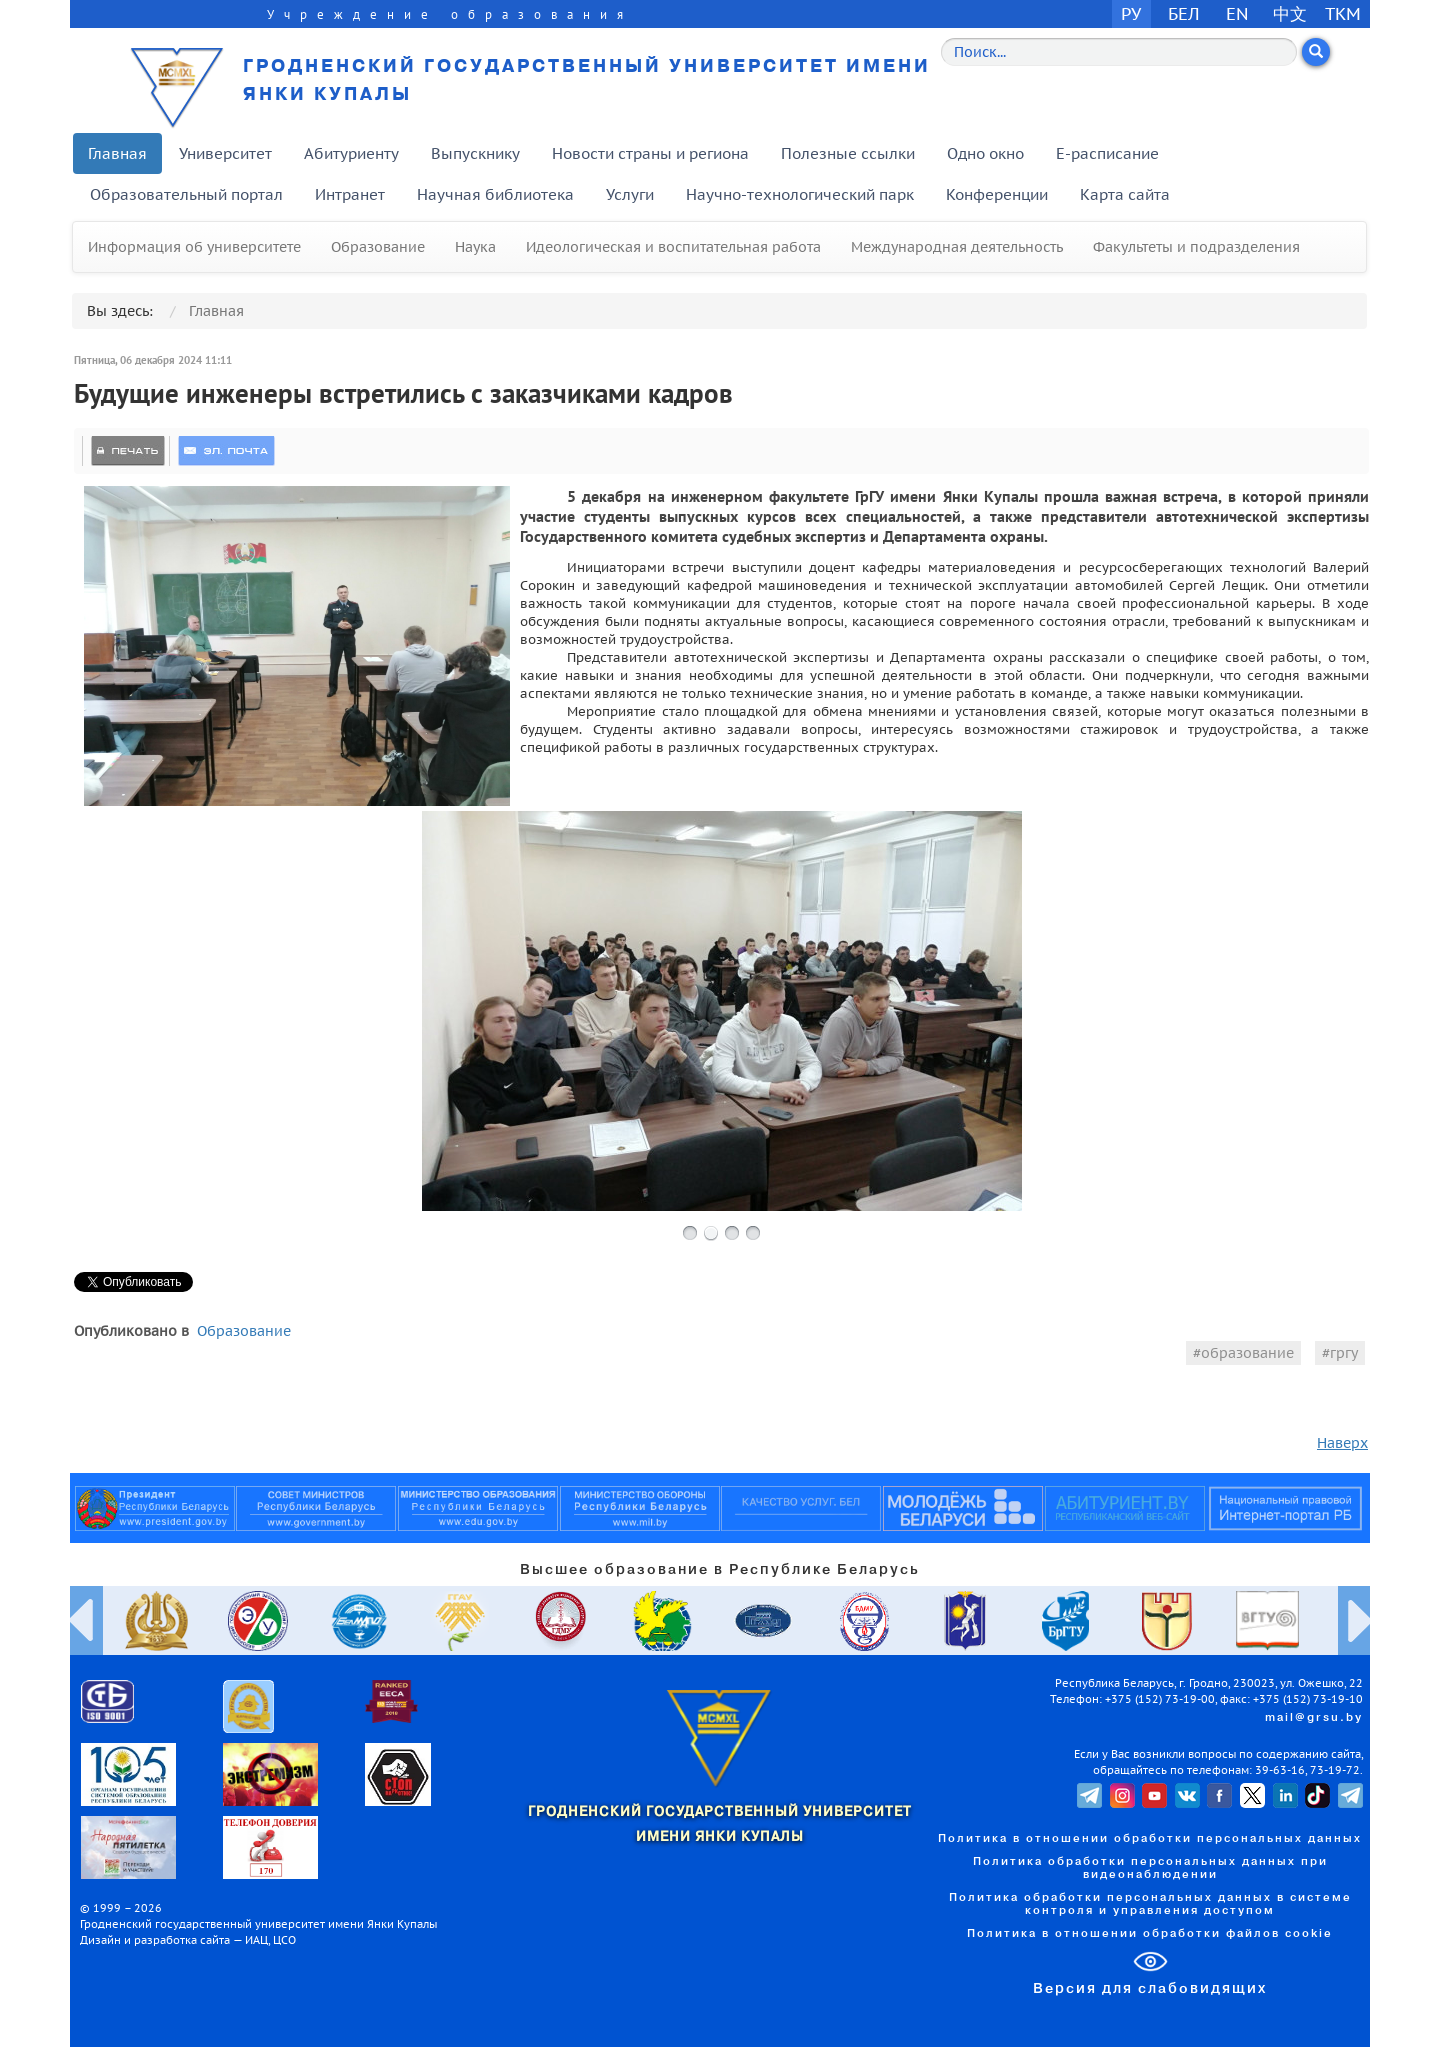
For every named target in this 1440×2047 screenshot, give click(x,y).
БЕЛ (1184, 13)
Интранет (350, 194)
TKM (1343, 13)
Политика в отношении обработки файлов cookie (1150, 1934)
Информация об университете (194, 247)
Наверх (1342, 1443)
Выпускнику (475, 153)
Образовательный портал (186, 194)
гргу (1344, 1353)
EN (1237, 13)
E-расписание (1107, 153)
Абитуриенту (351, 153)
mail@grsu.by (1314, 1718)
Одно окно (985, 153)
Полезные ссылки (848, 153)
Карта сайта (1125, 194)
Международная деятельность (957, 247)
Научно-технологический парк (800, 194)
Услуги (630, 194)
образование (1247, 1353)
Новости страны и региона (650, 153)
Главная (117, 153)
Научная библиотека (495, 194)
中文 (1290, 13)
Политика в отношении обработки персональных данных (1150, 1839)
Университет (225, 153)
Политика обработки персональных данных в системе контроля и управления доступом (1150, 1904)
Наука (475, 247)
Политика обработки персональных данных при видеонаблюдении (1150, 1868)
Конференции (997, 194)
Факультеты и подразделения (1196, 247)
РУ (1131, 13)
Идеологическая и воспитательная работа (673, 247)
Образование (378, 247)
